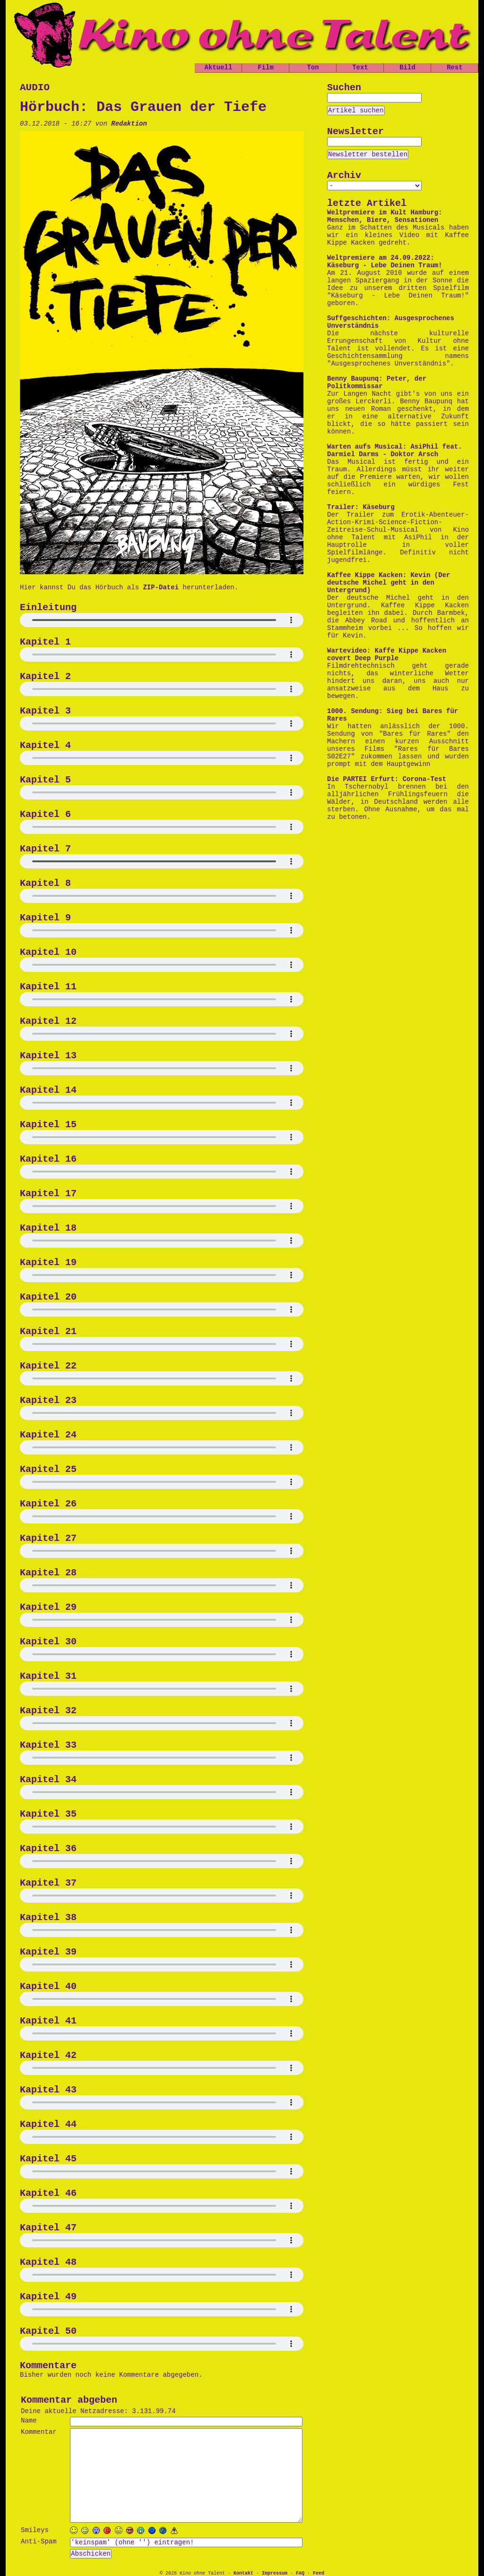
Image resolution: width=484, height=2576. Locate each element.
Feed (318, 2573)
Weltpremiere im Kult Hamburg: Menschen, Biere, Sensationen (384, 216)
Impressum (274, 2573)
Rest (455, 67)
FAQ (300, 2573)
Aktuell (219, 67)
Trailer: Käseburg (361, 507)
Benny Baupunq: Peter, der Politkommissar (376, 382)
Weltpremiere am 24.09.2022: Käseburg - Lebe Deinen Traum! (384, 261)
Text (360, 67)
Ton (313, 67)
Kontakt (243, 2573)
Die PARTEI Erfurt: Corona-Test (386, 779)
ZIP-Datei (161, 587)
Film (266, 67)
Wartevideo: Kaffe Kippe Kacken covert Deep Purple (386, 654)
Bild (407, 67)
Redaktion (129, 124)
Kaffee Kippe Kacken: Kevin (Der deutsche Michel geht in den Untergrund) (388, 582)
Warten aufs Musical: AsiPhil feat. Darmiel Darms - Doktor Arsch (394, 450)
